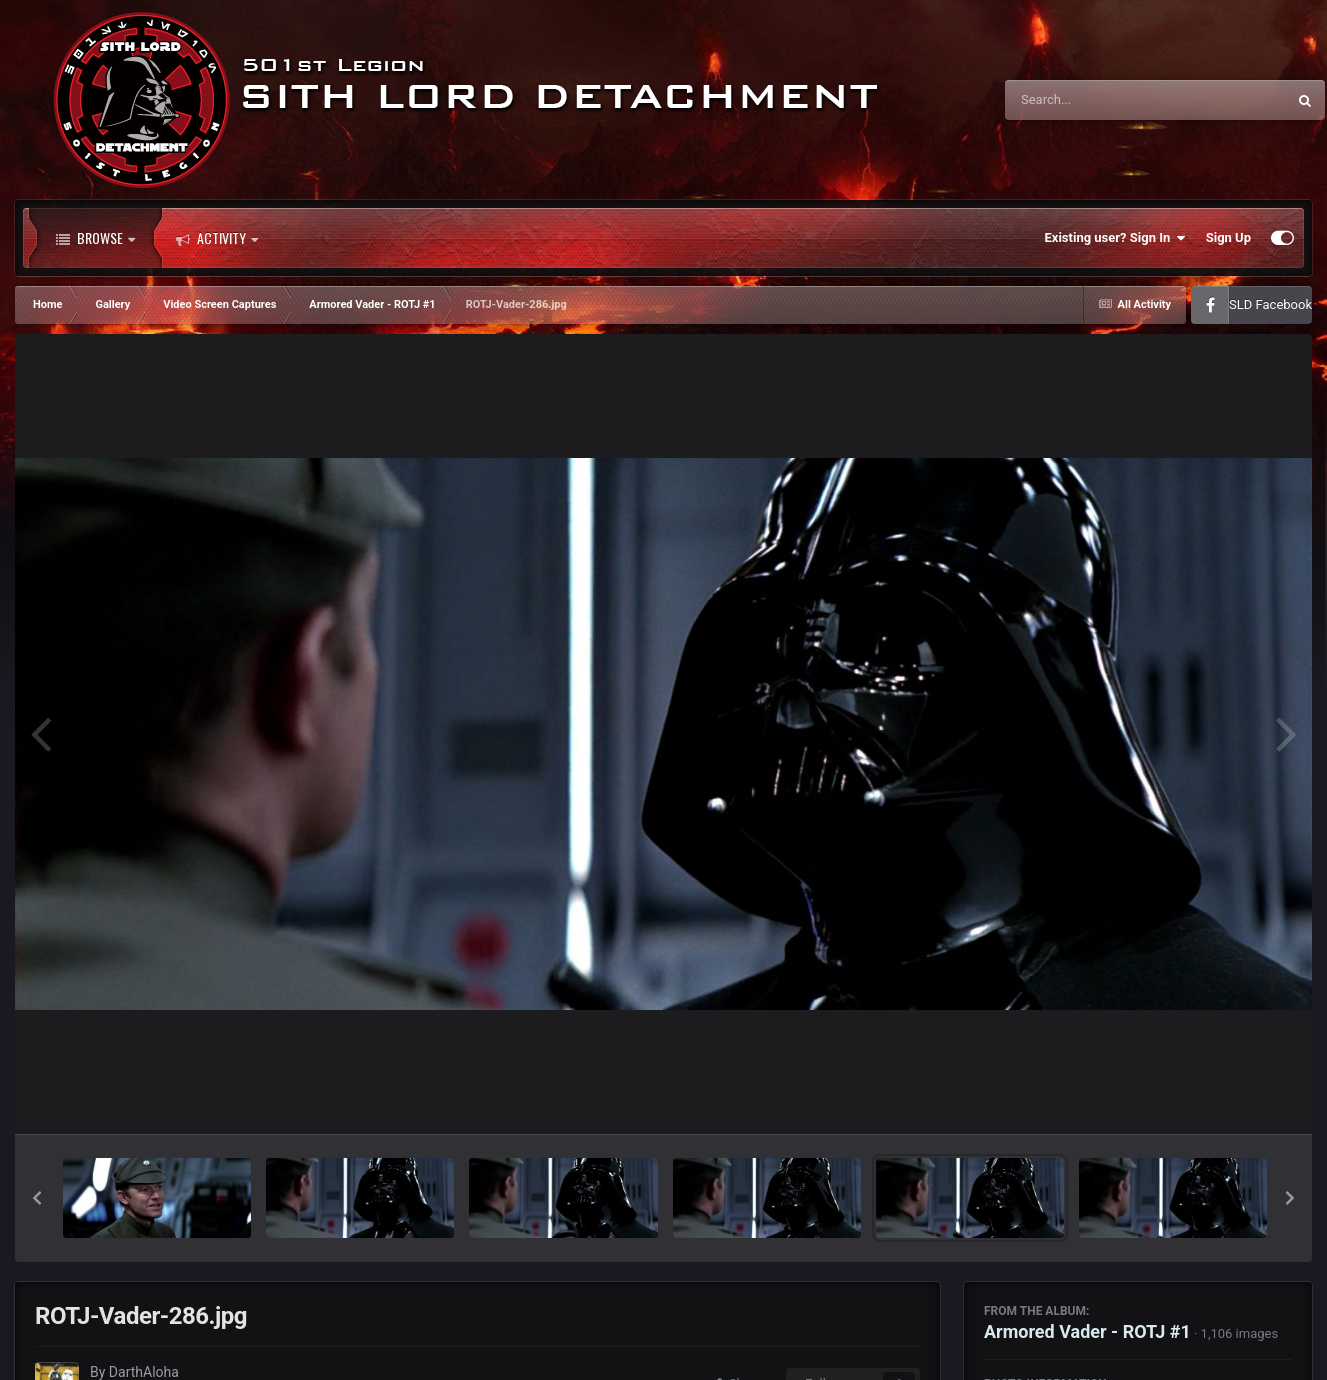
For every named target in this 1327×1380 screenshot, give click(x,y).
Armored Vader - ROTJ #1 (1087, 1331)
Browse (95, 238)
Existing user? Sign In (1115, 238)
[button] (37, 1198)
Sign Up (1228, 237)
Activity (217, 238)
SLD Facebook (1270, 304)
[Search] (1095, 100)
